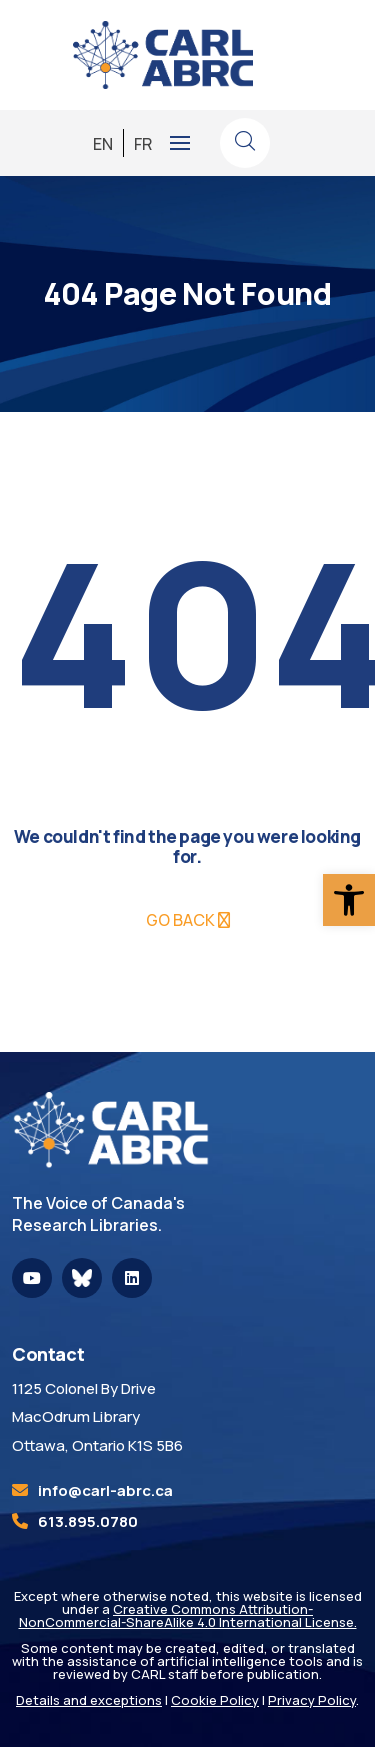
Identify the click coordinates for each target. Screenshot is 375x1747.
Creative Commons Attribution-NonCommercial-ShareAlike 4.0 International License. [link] (188, 1615)
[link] (349, 900)
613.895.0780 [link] (88, 1521)
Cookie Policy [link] (215, 1700)
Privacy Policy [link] (312, 1700)
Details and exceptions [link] (89, 1700)
